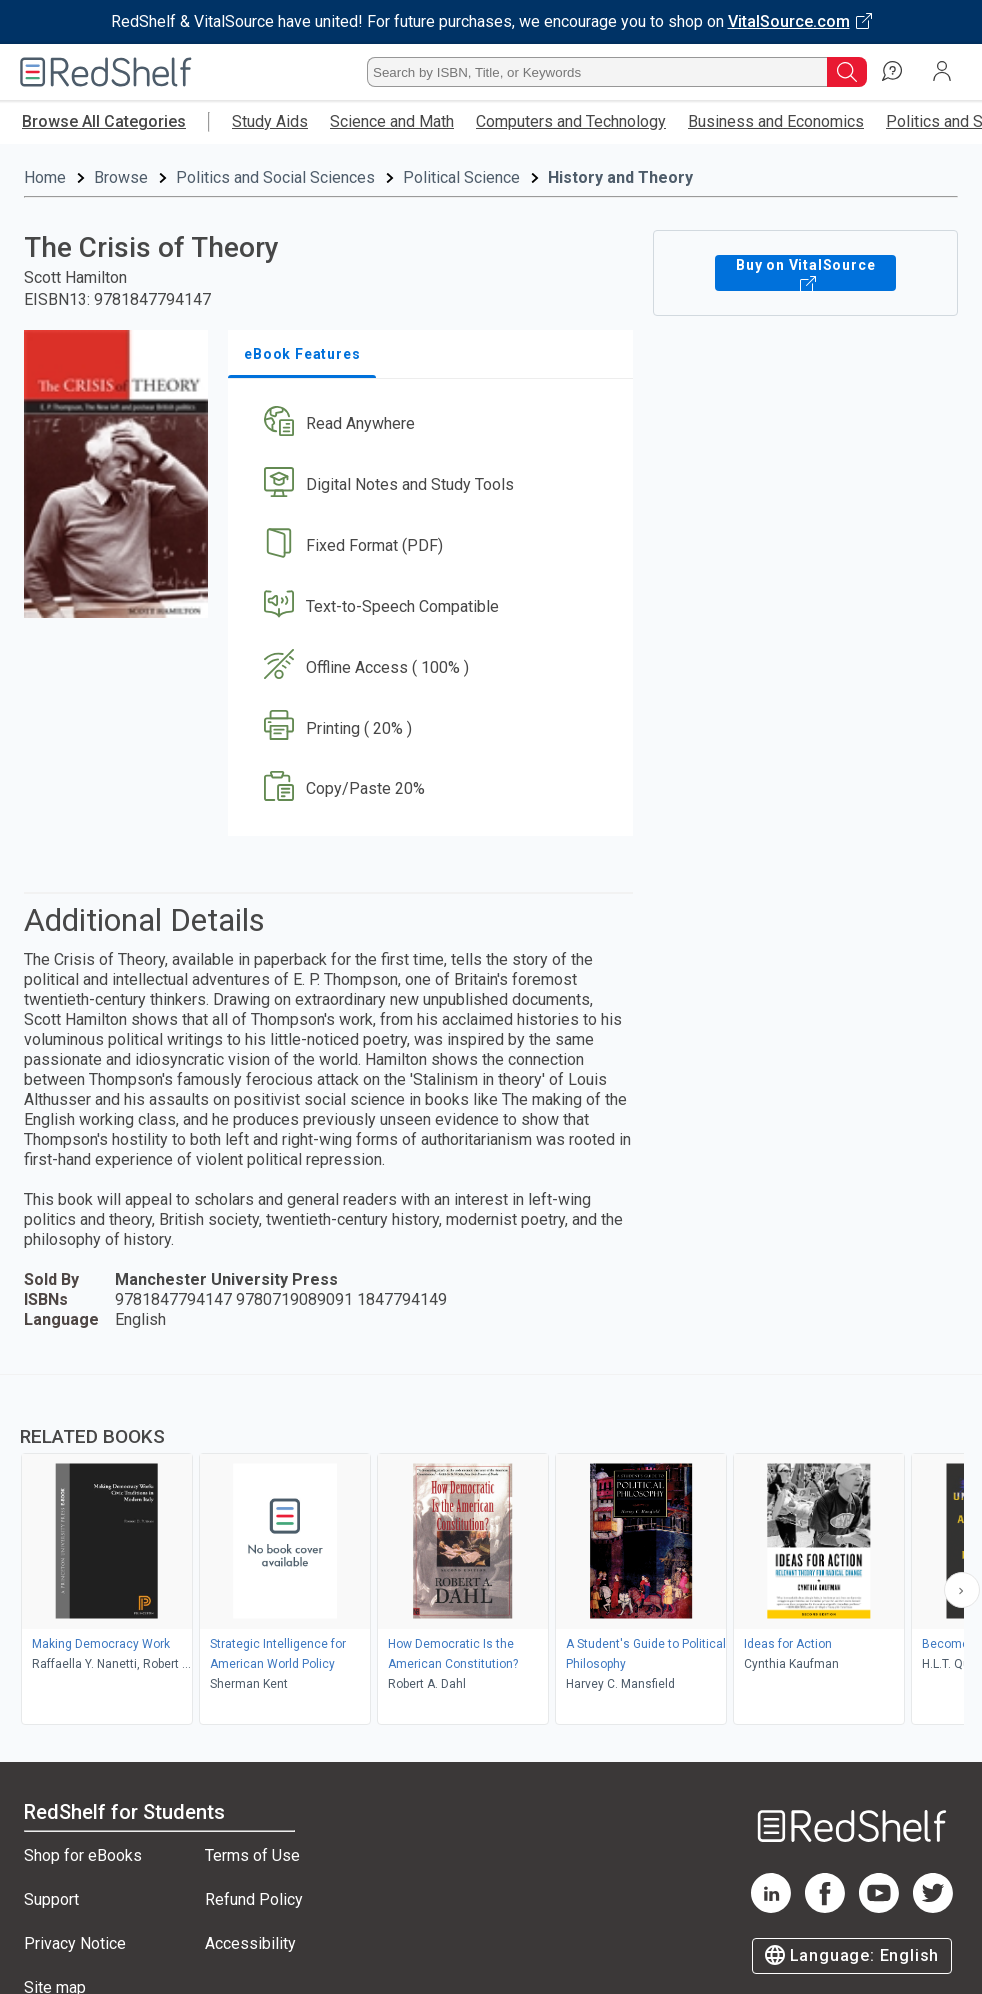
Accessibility (250, 1943)
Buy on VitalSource (806, 273)
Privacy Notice (75, 1943)
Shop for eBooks (83, 1855)
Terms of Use (252, 1855)
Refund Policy (254, 1899)
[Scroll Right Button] (962, 1590)
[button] (428, 424)
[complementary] (491, 1552)
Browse (121, 177)
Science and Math (392, 121)
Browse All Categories (104, 121)
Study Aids (270, 121)
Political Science (461, 177)
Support (51, 1899)
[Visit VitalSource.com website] (491, 22)
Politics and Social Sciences (275, 177)
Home (45, 177)
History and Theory (620, 177)
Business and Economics (776, 121)
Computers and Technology (571, 121)
